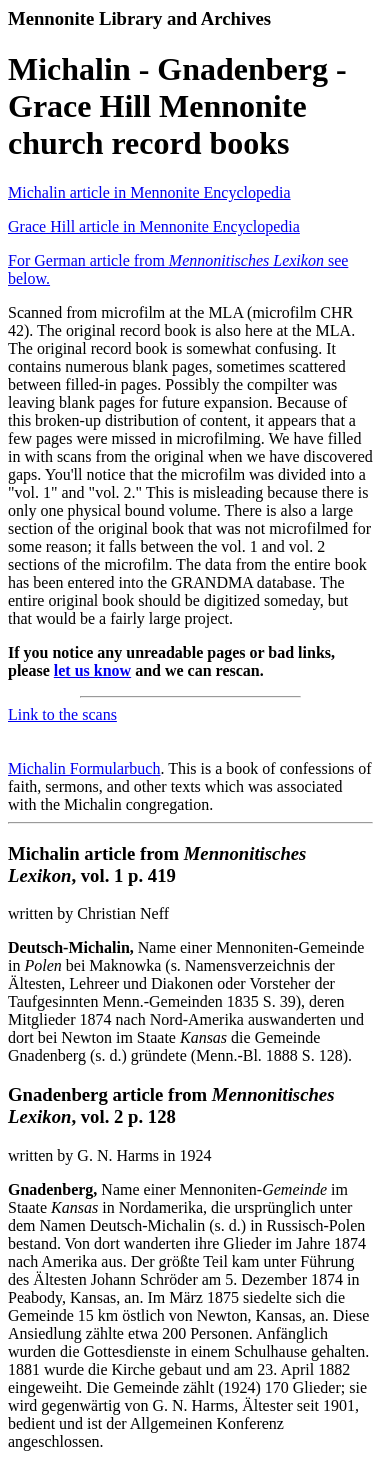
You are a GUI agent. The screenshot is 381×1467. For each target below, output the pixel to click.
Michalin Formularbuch (84, 768)
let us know (92, 670)
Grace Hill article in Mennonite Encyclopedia (154, 226)
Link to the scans (62, 714)
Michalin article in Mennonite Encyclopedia (149, 192)
